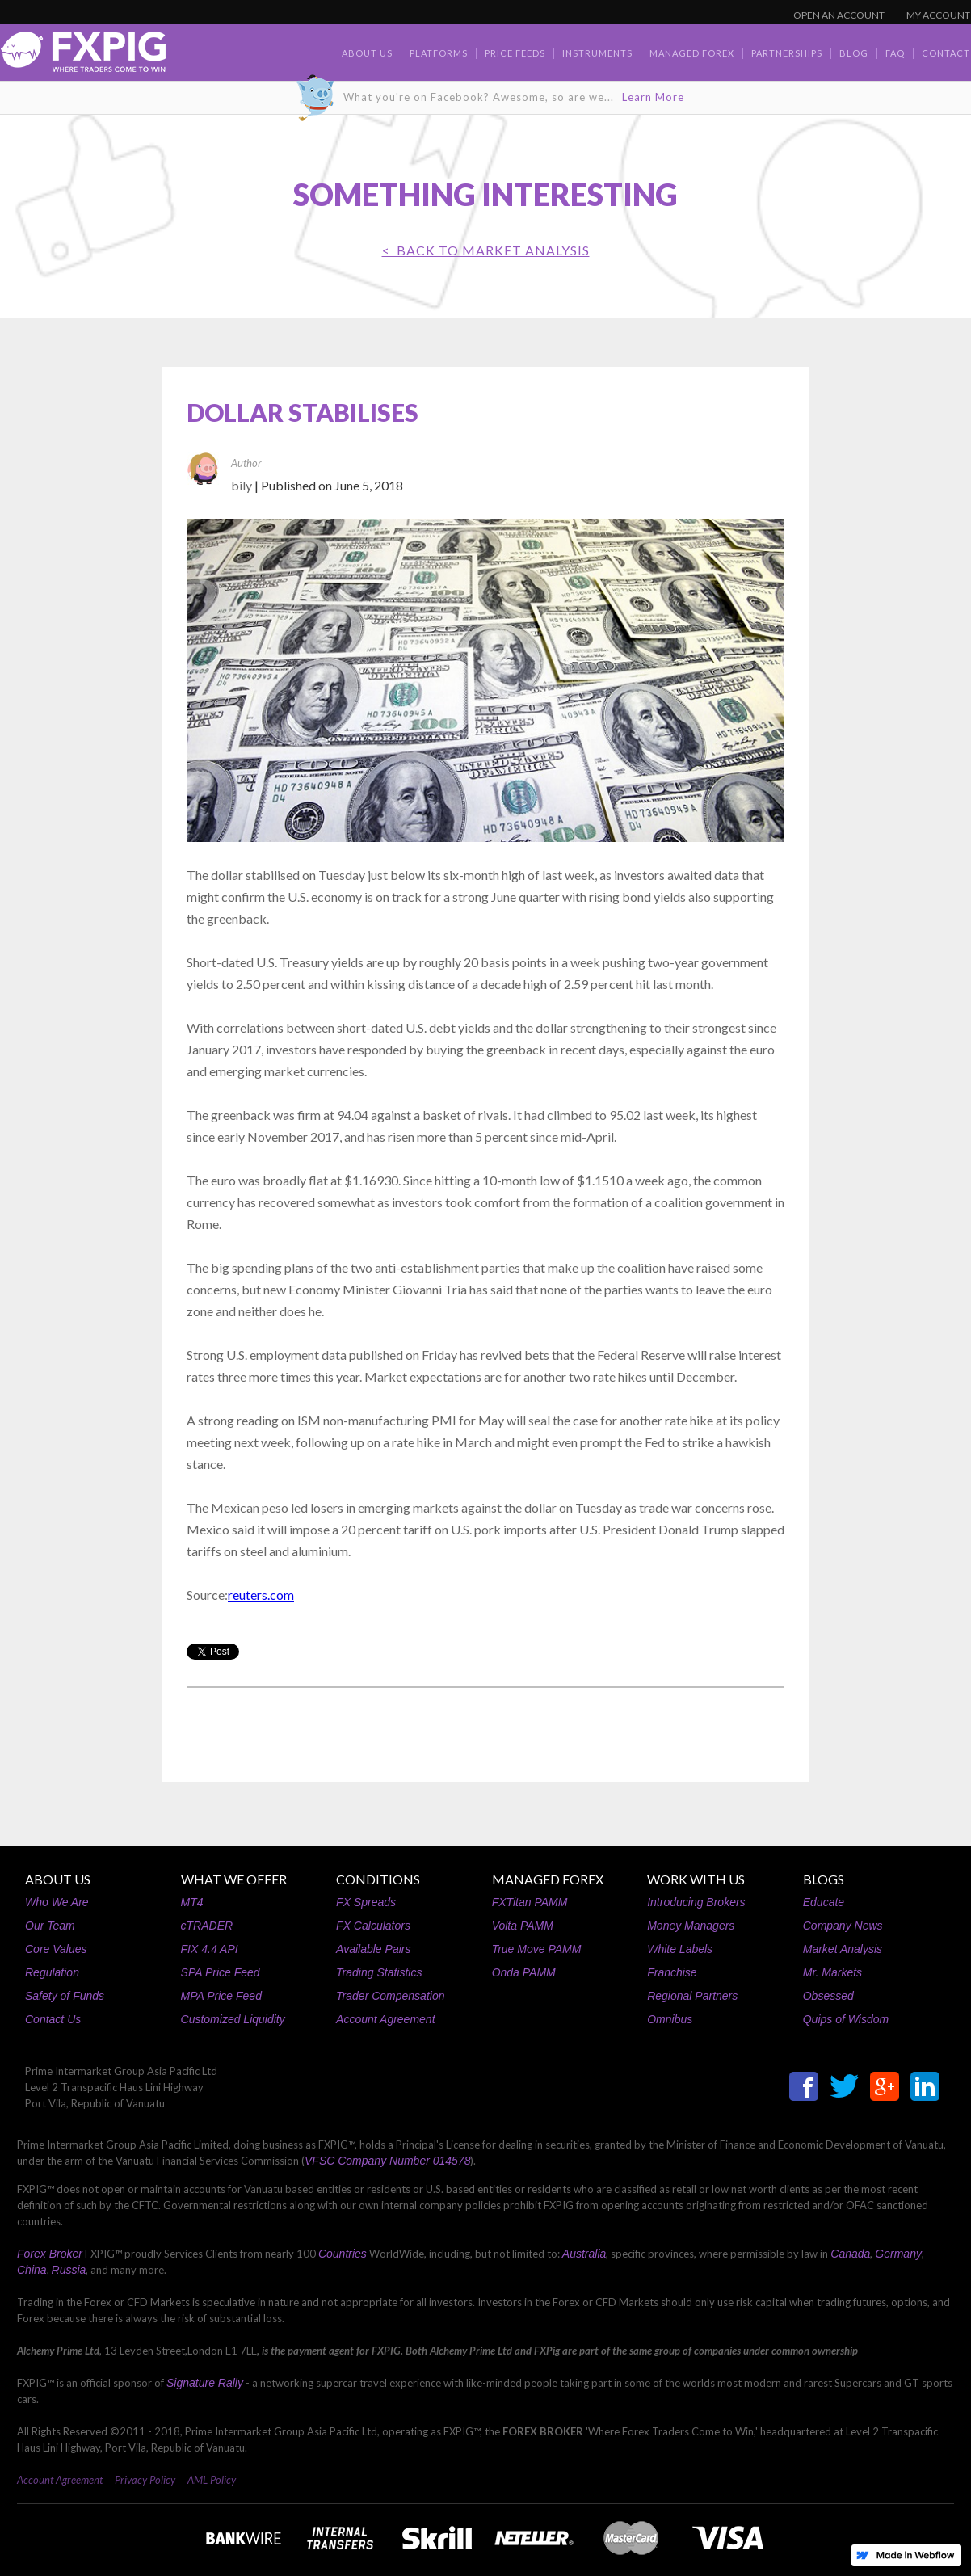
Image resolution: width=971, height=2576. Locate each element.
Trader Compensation (390, 1995)
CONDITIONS (378, 1879)
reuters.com (261, 1594)
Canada (850, 2253)
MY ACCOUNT (938, 15)
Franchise (671, 1972)
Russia (69, 2269)
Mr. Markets (832, 1972)
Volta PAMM (522, 1925)
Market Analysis (842, 1949)
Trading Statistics (379, 1972)
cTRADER (207, 1925)
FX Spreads (366, 1902)
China (32, 2269)
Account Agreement (385, 2019)
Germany (898, 2253)
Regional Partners (692, 1995)
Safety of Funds (64, 1995)
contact (946, 53)
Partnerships (786, 53)
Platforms (439, 53)
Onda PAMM (524, 1972)
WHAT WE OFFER (234, 1879)
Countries (342, 2253)
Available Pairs (373, 1949)
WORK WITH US (696, 1879)
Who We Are (57, 1902)
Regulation (52, 1972)
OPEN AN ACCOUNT (839, 15)
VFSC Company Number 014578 (387, 2160)
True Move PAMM (537, 1949)
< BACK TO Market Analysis (486, 250)
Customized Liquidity (233, 2019)
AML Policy (211, 2479)
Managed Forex (691, 53)
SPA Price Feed (220, 1972)
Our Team (50, 1925)
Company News (843, 1925)
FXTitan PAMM (530, 1902)
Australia (584, 2253)
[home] (83, 56)
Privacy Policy (145, 2479)
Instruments (597, 53)
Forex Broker (49, 2253)
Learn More (653, 96)
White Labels (679, 1949)
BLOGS (823, 1879)
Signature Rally (204, 2382)
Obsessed (828, 1995)
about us (367, 53)
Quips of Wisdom (846, 2019)
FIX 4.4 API (209, 1949)
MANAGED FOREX (547, 1879)
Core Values (56, 1949)
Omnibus (669, 2019)
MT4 (192, 1902)
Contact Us (53, 2019)
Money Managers (690, 1925)
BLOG (853, 53)
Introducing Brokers (696, 1902)
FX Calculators (373, 1925)
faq (895, 53)
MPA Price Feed (221, 1995)
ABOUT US (57, 1879)
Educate (823, 1902)
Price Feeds (515, 53)
